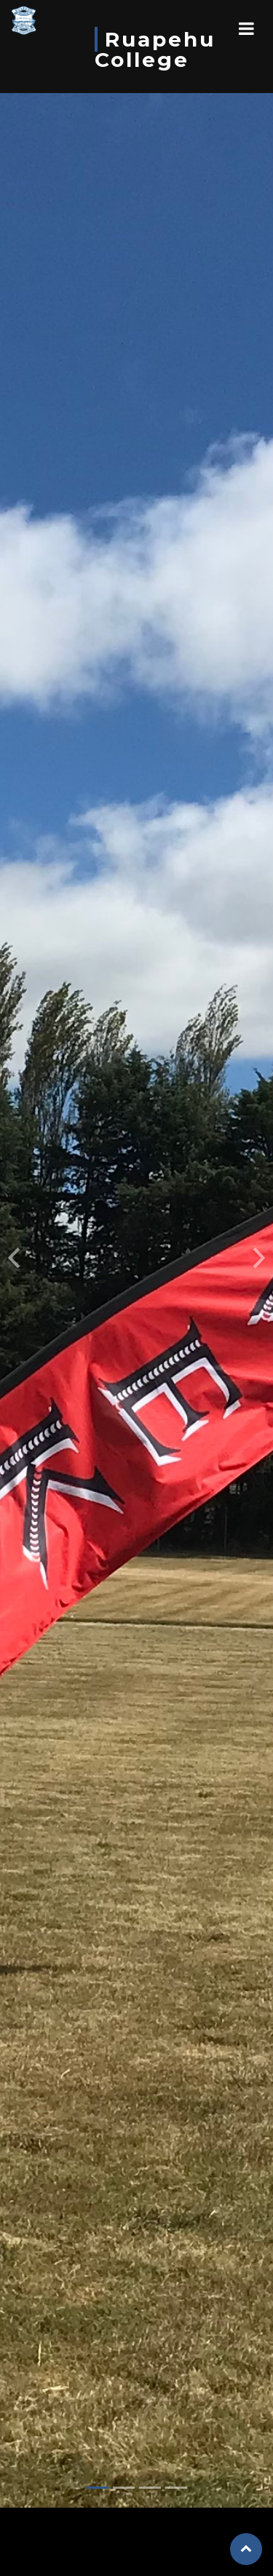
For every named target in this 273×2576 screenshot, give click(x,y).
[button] (14, 1227)
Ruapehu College (155, 49)
